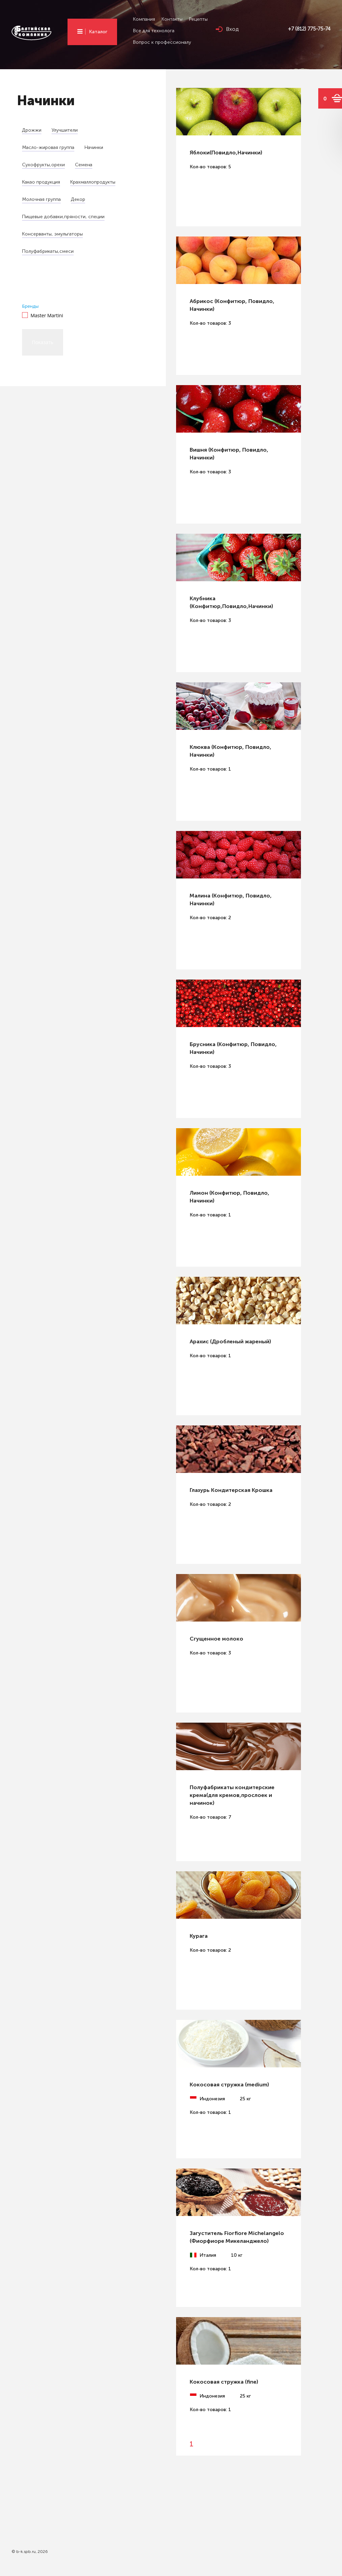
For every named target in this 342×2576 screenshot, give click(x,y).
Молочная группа (41, 199)
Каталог (98, 32)
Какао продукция (41, 182)
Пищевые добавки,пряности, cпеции (63, 217)
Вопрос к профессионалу (162, 42)
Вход (232, 29)
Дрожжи (31, 130)
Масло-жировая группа (48, 147)
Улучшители (65, 130)
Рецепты (198, 19)
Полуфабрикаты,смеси (48, 251)
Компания (144, 19)
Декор (78, 199)
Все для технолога (153, 31)
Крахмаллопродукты (92, 182)
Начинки (93, 147)
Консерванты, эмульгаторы (52, 234)
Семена (83, 165)
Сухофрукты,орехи (43, 165)
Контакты (172, 19)
